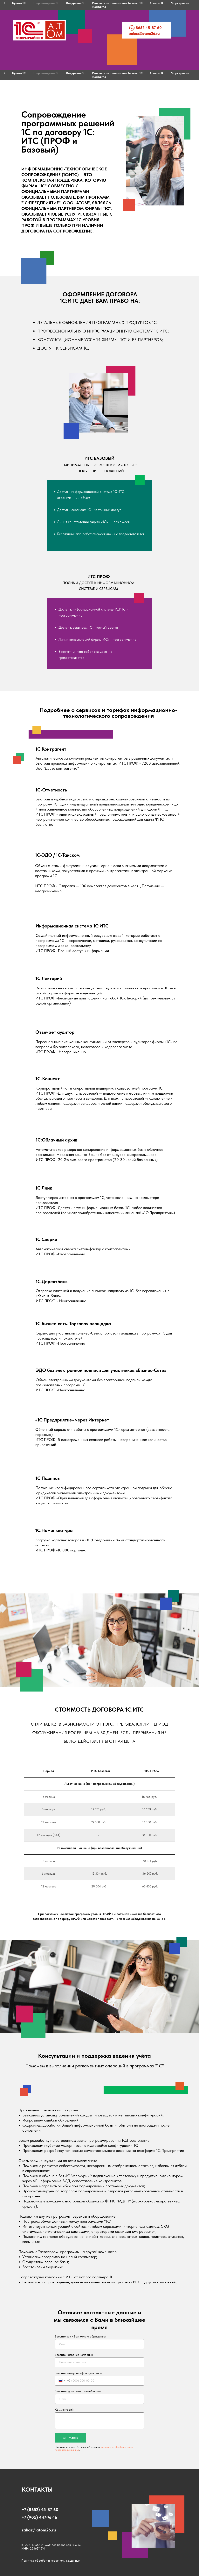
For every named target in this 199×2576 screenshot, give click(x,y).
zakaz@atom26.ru (144, 33)
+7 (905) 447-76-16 (39, 2517)
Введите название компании (74, 2355)
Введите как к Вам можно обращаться (80, 2336)
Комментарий (64, 2409)
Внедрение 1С (76, 73)
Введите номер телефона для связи (78, 2373)
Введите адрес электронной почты (78, 2391)
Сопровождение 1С (45, 73)
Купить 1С (19, 73)
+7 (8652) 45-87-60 (40, 2509)
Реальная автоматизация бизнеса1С (117, 73)
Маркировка (180, 73)
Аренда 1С (156, 73)
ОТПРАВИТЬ (70, 2437)
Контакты (99, 77)
